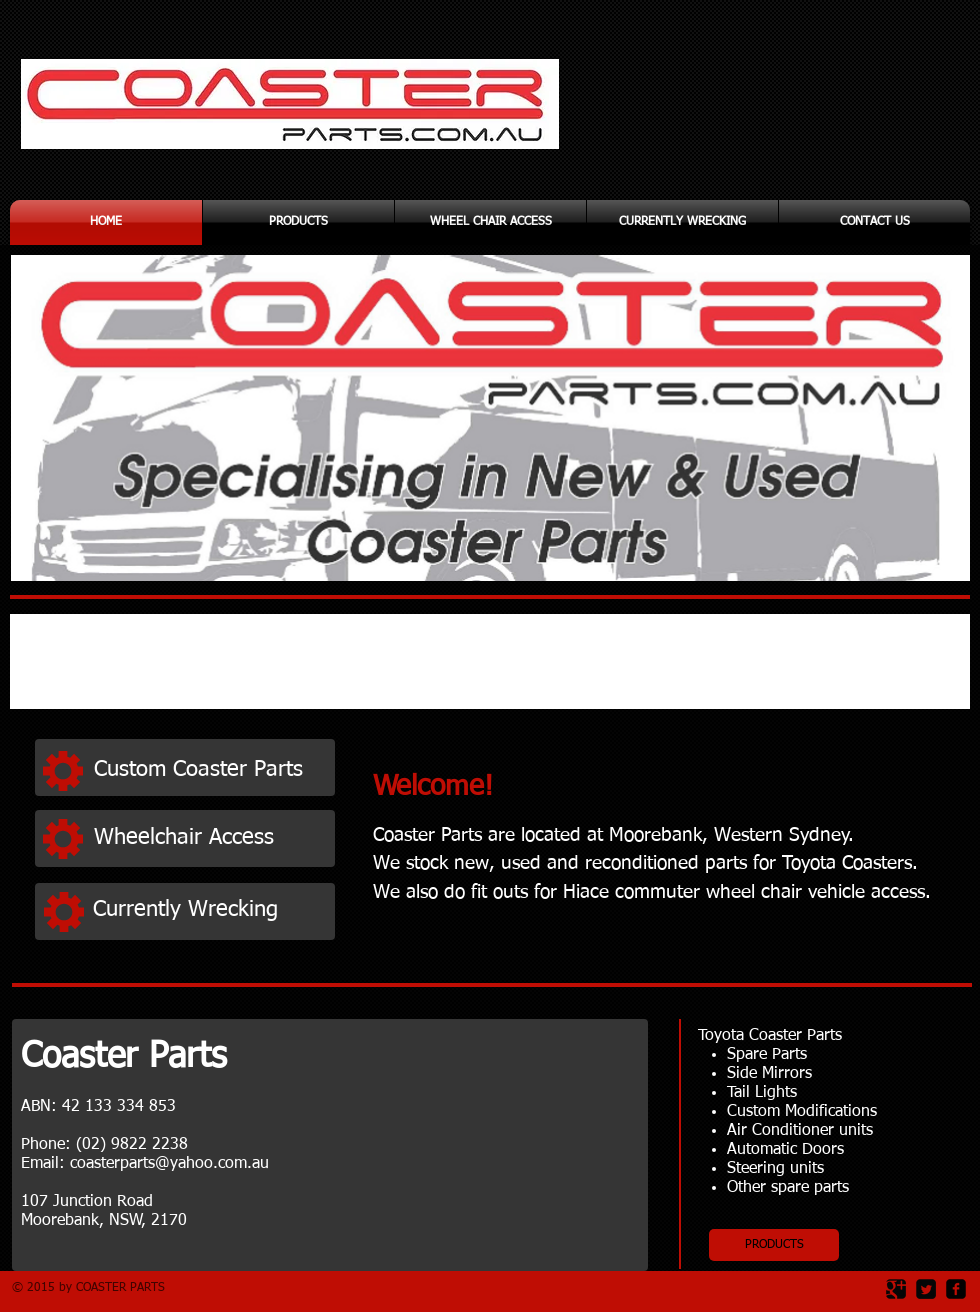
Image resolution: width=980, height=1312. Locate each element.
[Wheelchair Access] (208, 838)
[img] (177, 663)
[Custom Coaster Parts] (209, 770)
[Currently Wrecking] (208, 910)
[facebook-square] (956, 1289)
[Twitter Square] (926, 1289)
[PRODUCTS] (774, 1245)
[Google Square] (896, 1289)
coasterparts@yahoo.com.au (169, 1164)
